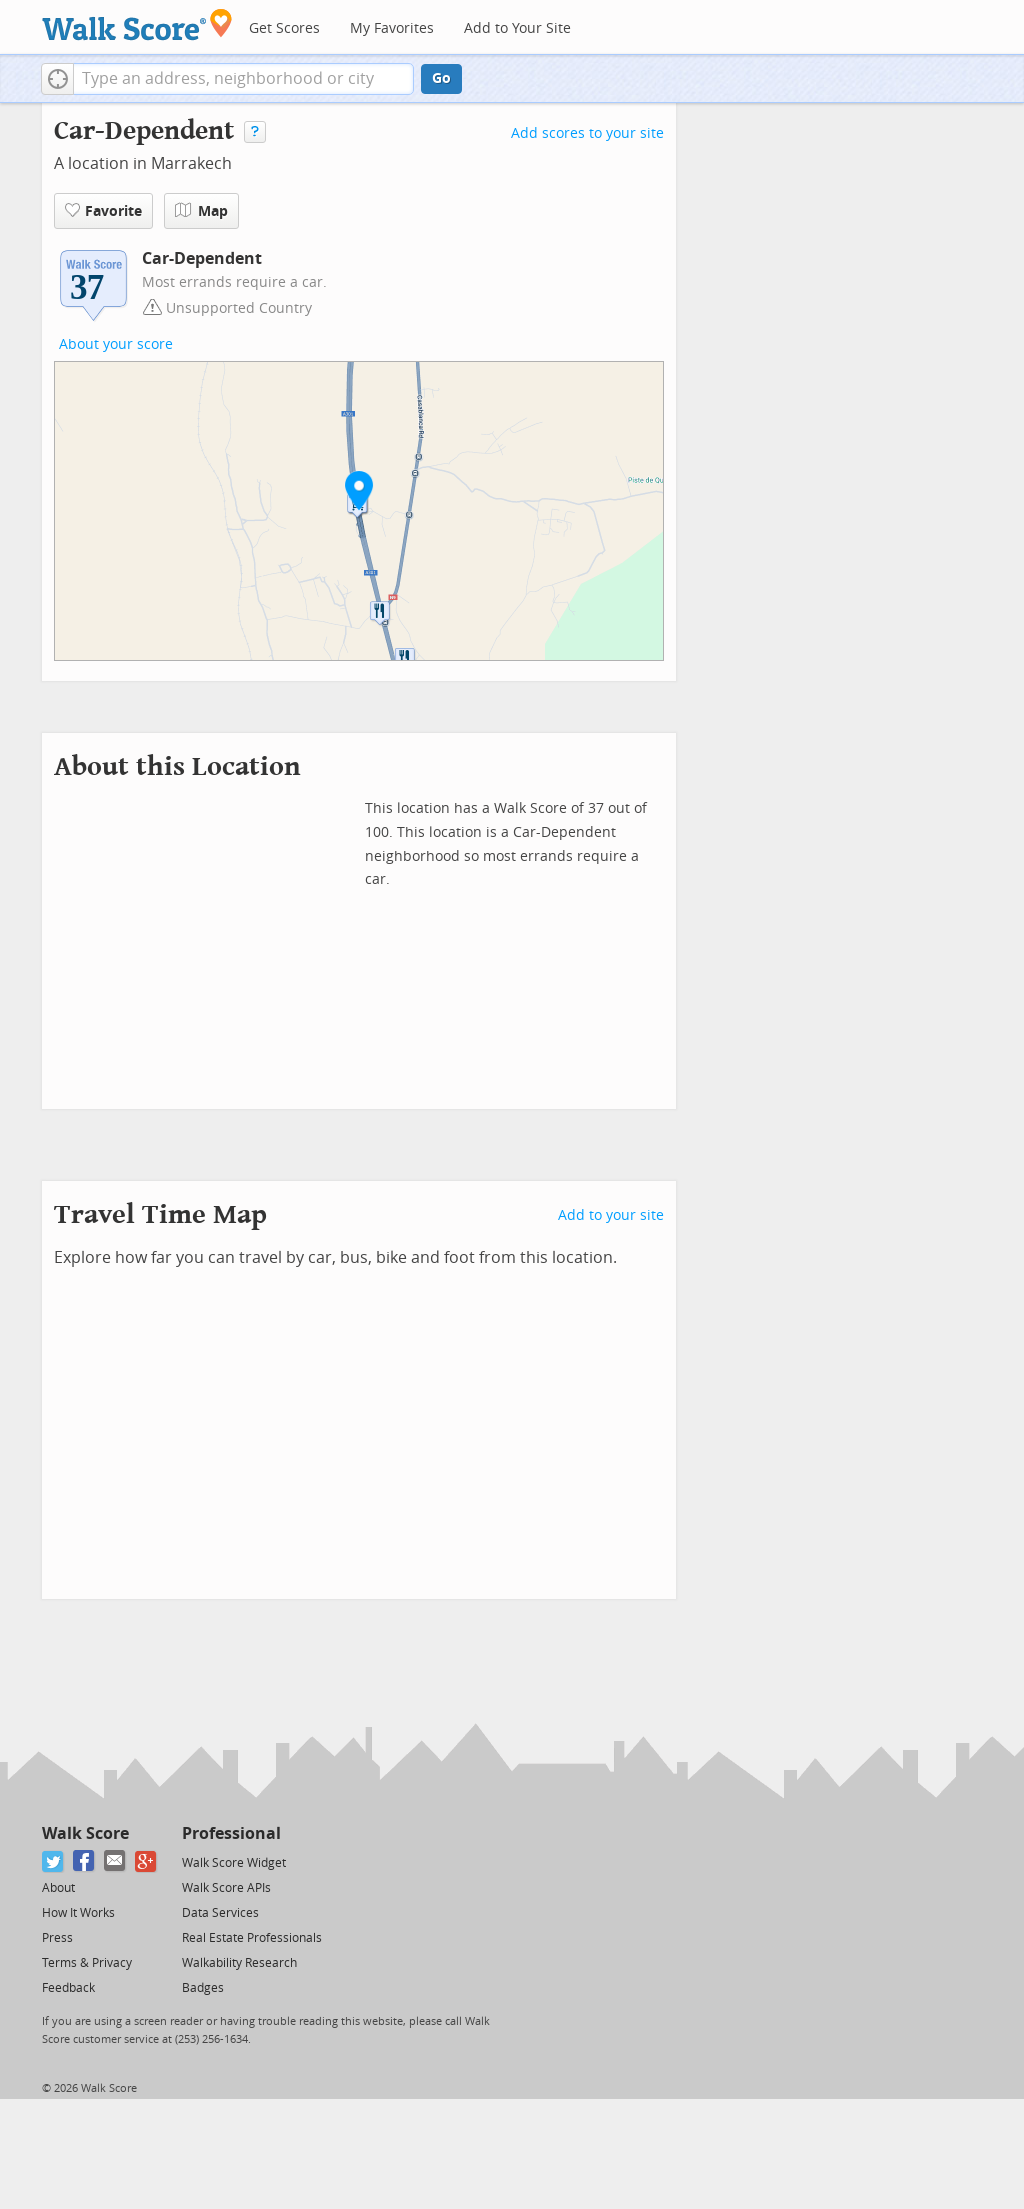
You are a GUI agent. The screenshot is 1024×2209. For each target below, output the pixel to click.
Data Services (220, 1913)
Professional (231, 1833)
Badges (203, 1988)
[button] (57, 79)
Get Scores (284, 28)
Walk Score (85, 1833)
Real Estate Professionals (252, 1938)
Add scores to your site (587, 133)
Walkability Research (239, 1963)
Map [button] (201, 211)
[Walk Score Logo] (137, 24)
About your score (116, 344)
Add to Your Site (517, 28)
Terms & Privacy (87, 1963)
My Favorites (392, 28)
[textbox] (243, 79)
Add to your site (611, 1215)
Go (441, 78)
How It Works (78, 1913)
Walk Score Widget (234, 1863)
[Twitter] (53, 1861)
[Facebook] (84, 1861)
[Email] (115, 1861)
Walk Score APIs (226, 1888)
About (58, 1888)
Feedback (68, 1988)
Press (57, 1938)
